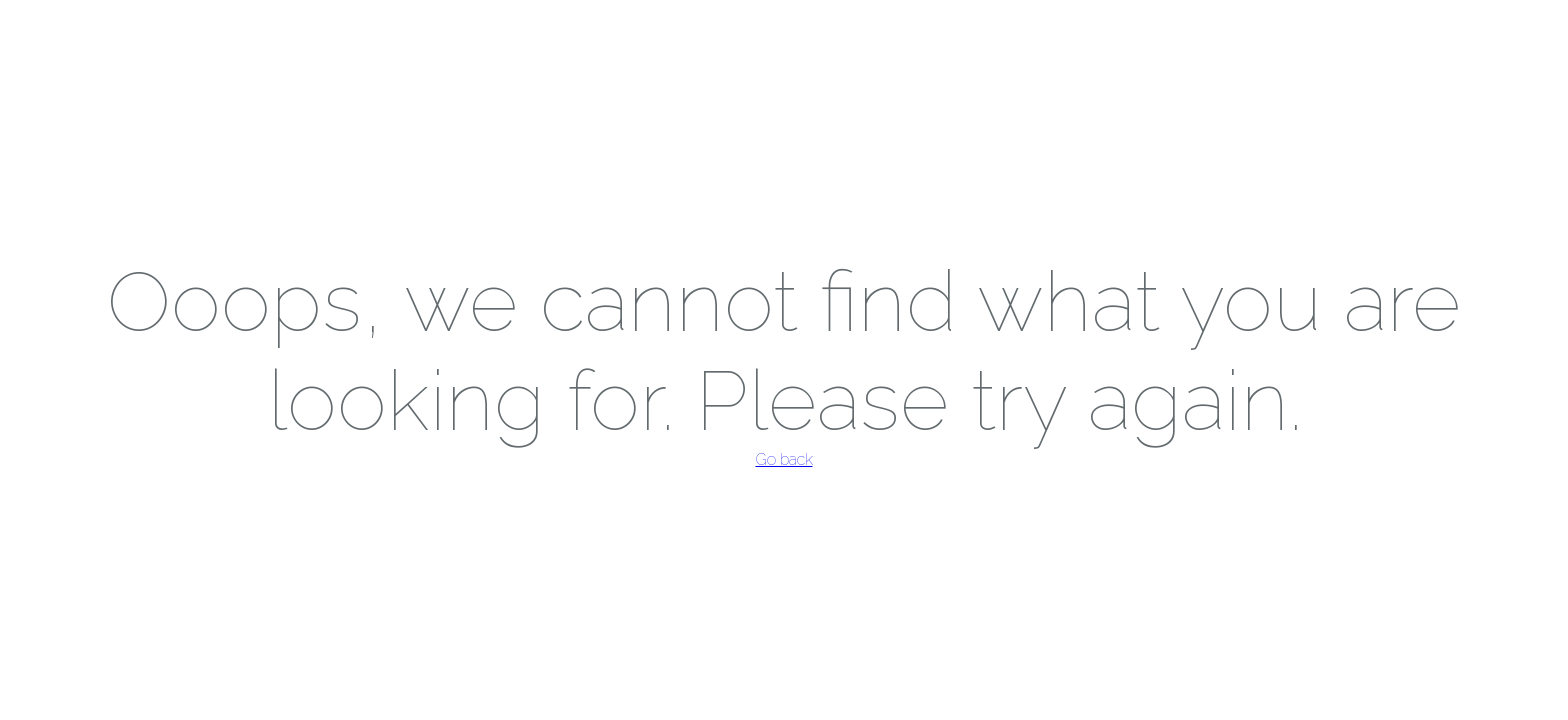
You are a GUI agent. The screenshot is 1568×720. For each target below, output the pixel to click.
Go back (784, 459)
